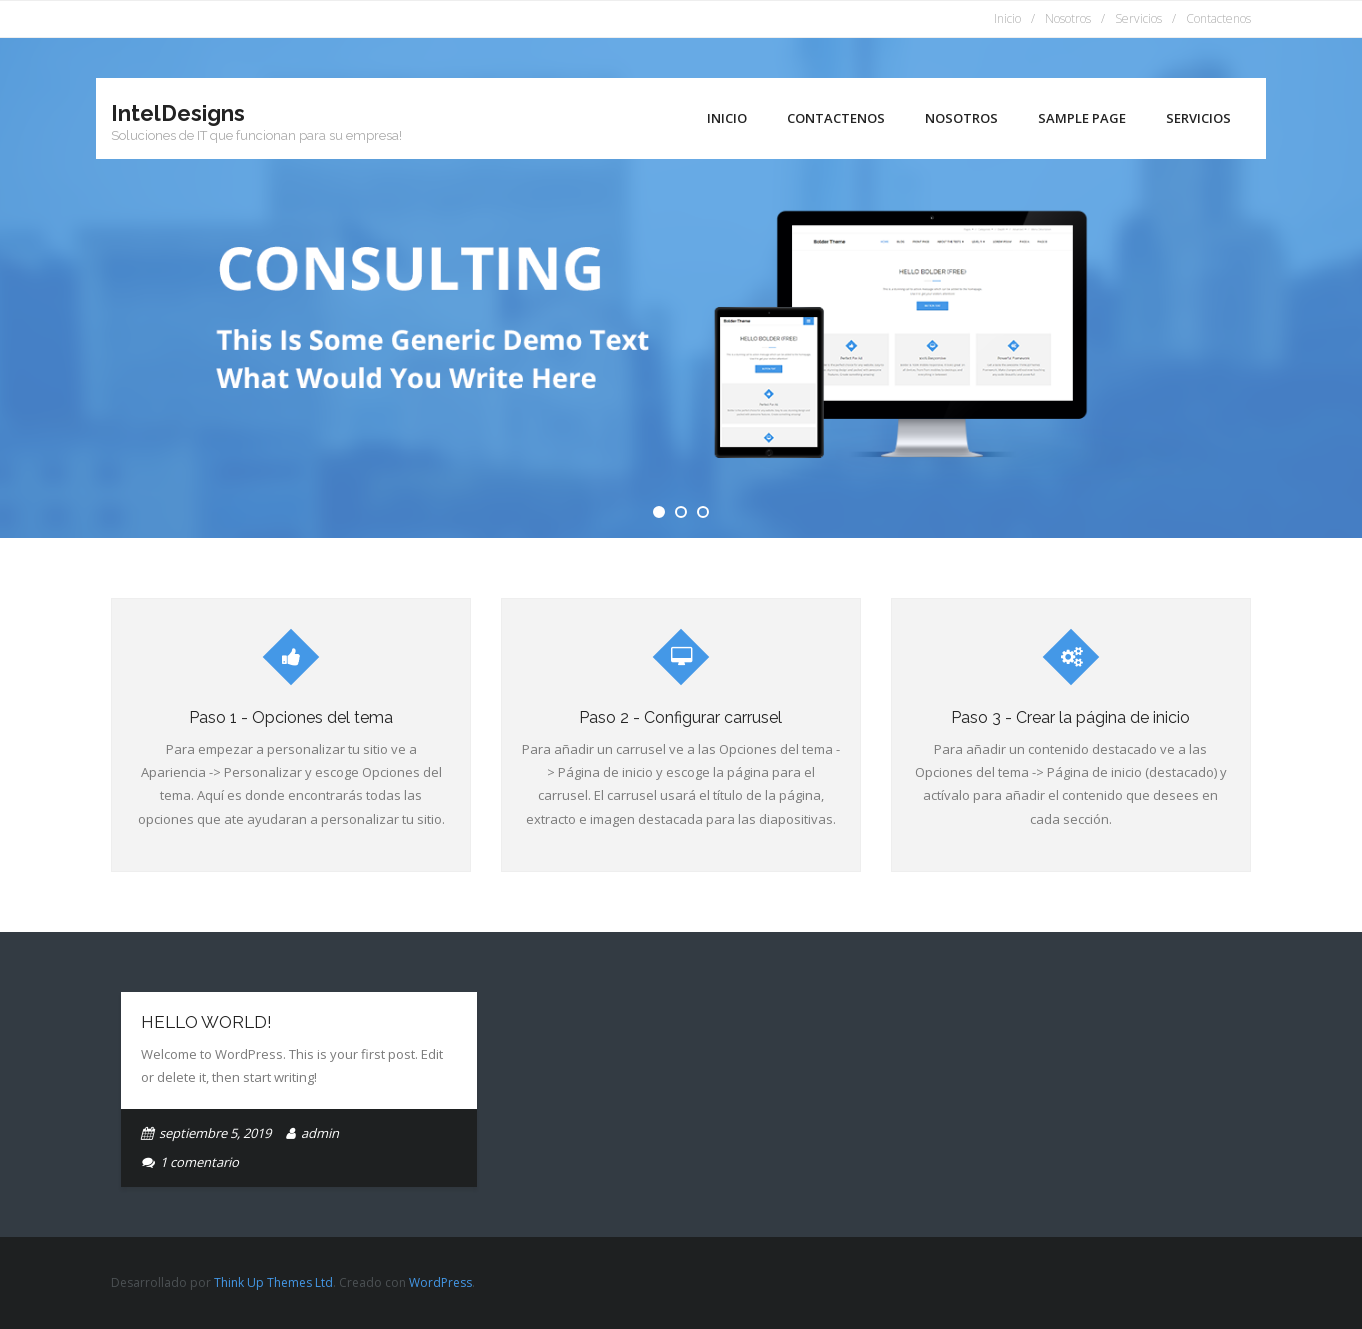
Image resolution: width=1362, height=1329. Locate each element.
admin (320, 1133)
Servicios (1138, 18)
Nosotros (1068, 18)
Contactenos (1218, 18)
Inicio (1007, 18)
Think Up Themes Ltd (273, 1282)
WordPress (440, 1282)
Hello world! (206, 1022)
